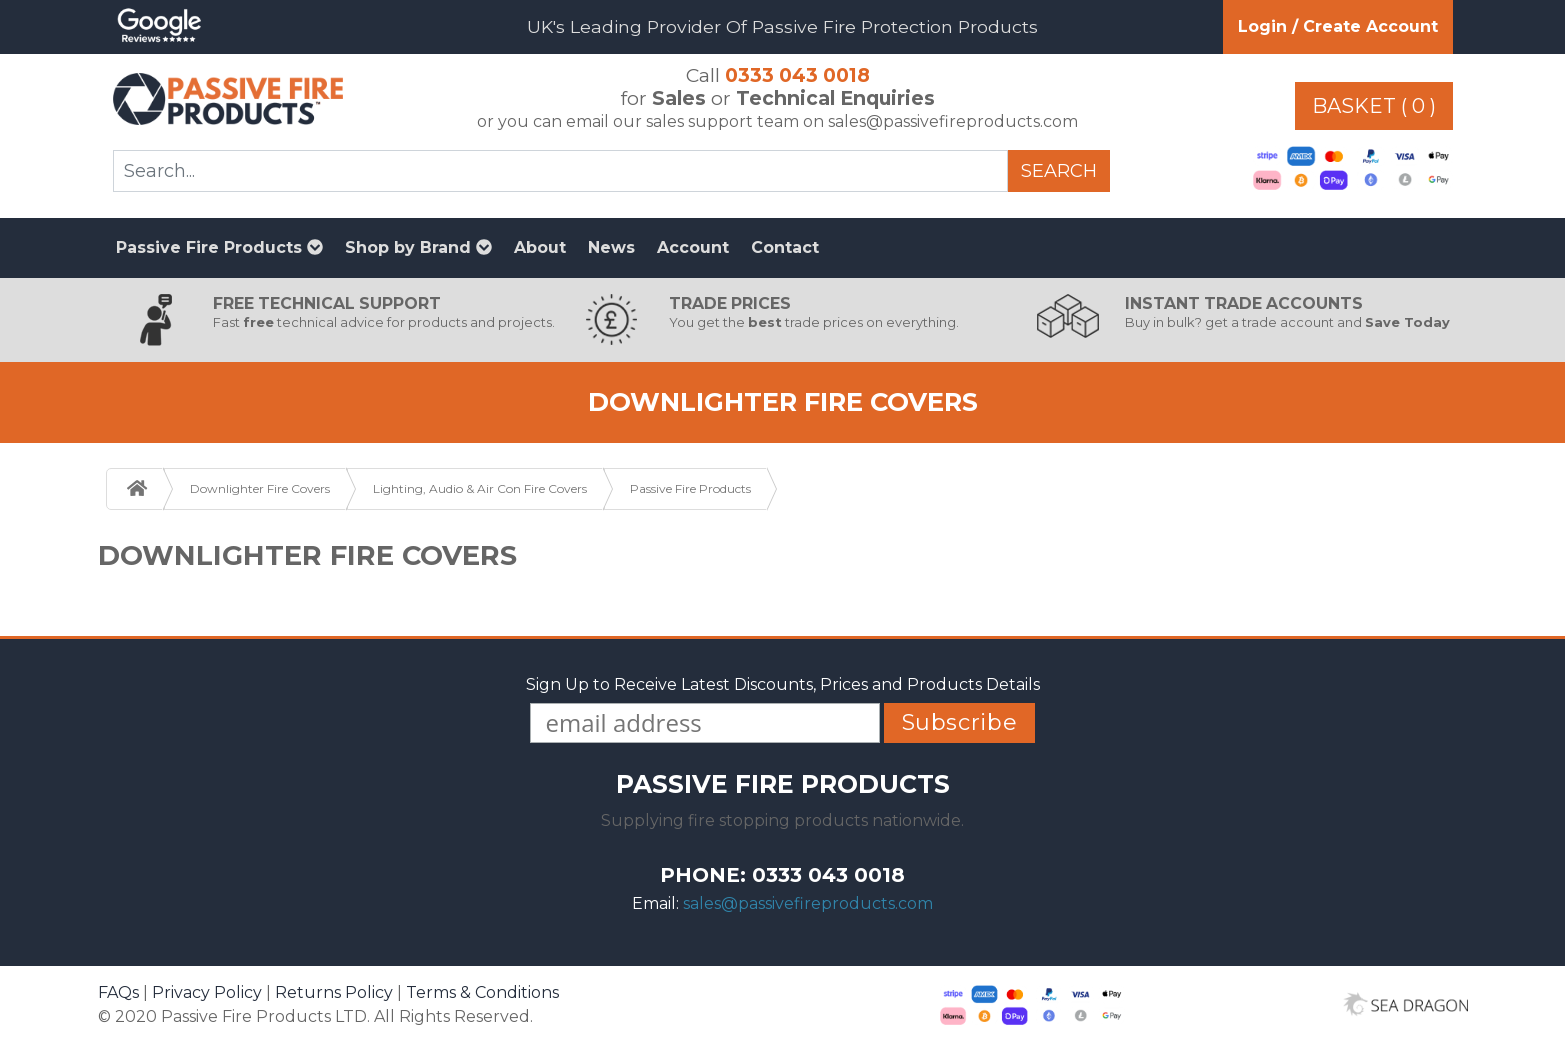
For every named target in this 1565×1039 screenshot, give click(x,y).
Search (1059, 171)
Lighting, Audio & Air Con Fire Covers (480, 488)
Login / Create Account (1338, 26)
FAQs (118, 992)
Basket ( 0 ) (1374, 106)
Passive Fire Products (219, 247)
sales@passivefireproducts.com (808, 903)
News (611, 247)
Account (693, 247)
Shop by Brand (418, 247)
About (540, 247)
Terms (482, 992)
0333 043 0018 (797, 75)
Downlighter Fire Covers (260, 488)
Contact (785, 247)
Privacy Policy (207, 992)
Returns (334, 992)
